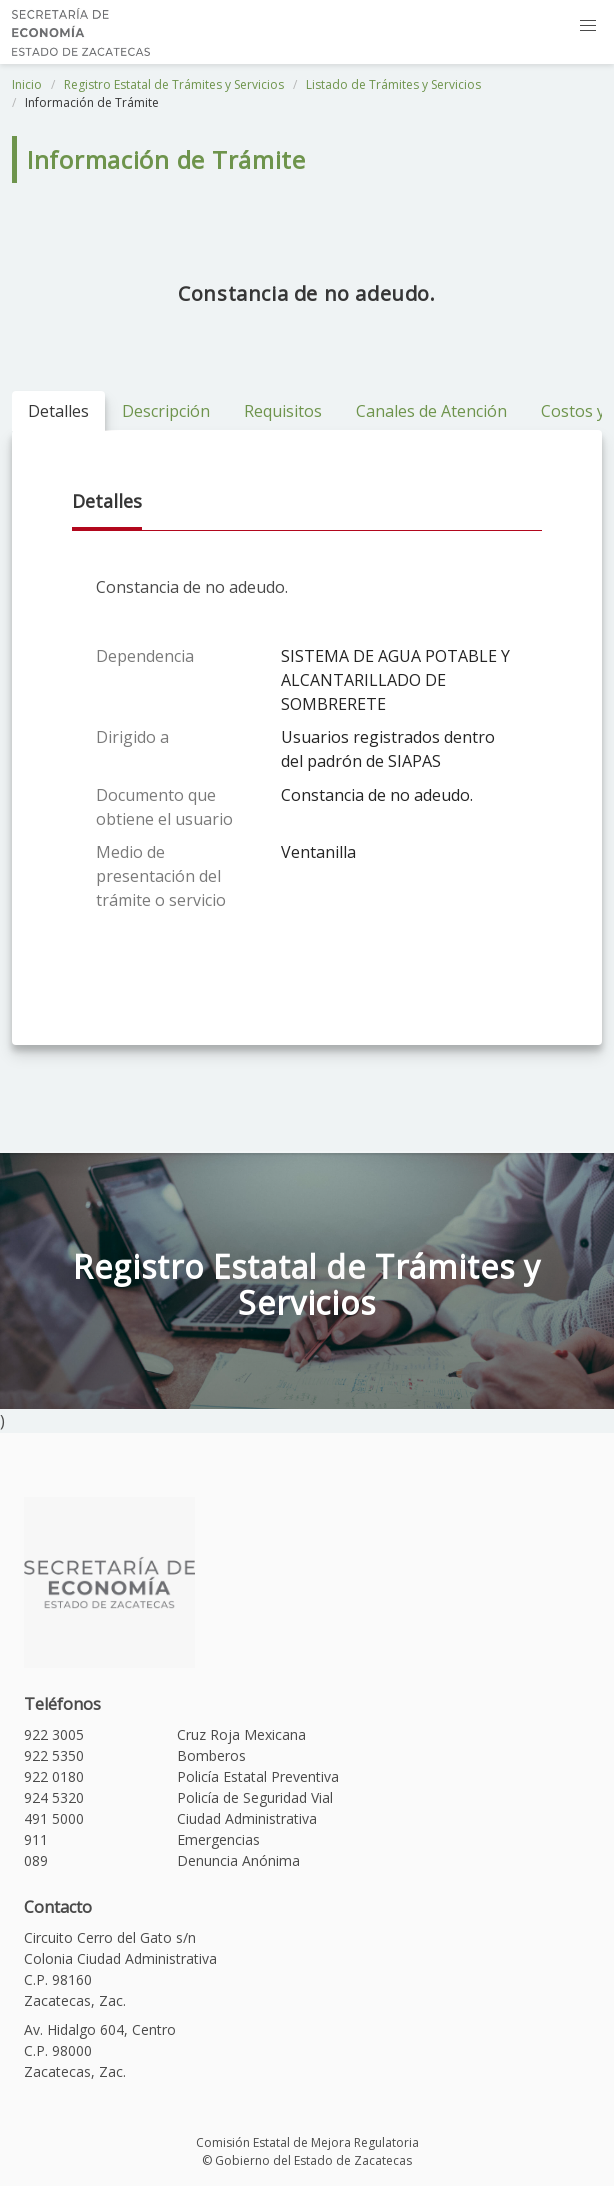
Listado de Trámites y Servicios (393, 84)
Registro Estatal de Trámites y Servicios (174, 84)
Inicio (27, 84)
